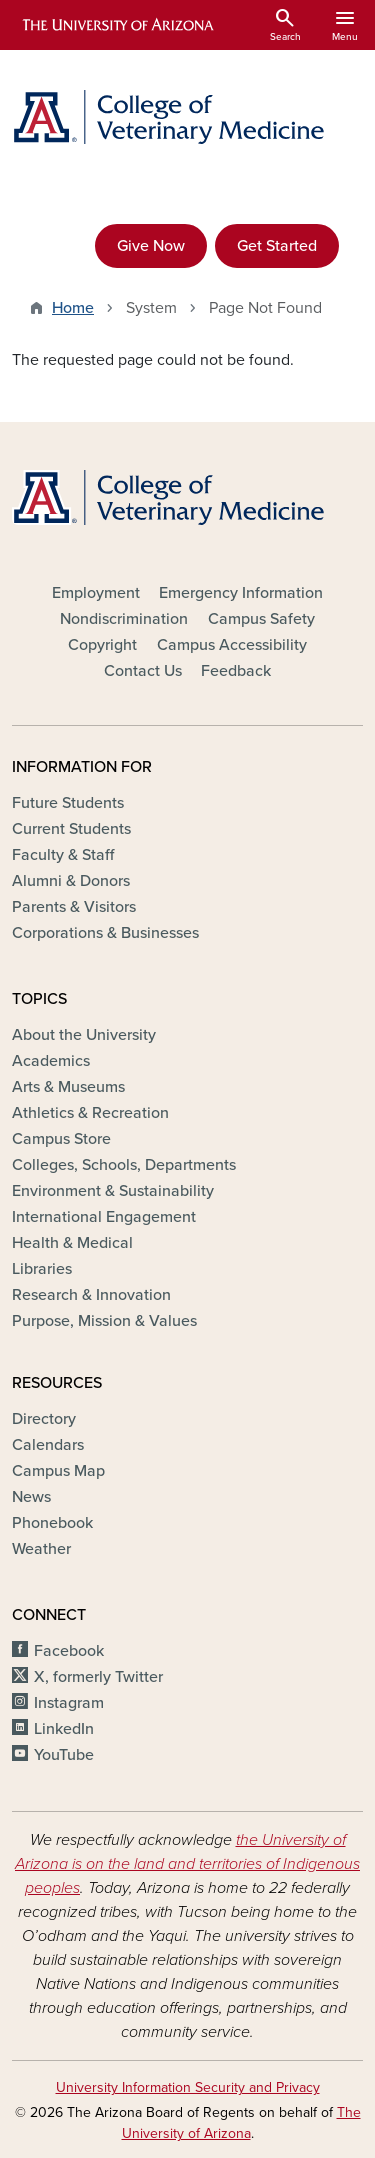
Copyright (102, 645)
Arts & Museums (68, 1087)
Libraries (42, 1269)
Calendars (48, 1445)
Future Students (68, 803)
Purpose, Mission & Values (104, 1321)
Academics (51, 1061)
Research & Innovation (91, 1295)
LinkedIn (64, 1729)
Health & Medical (72, 1243)
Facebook (69, 1651)
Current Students (71, 829)
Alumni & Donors (71, 881)
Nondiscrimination (124, 619)
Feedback (236, 671)
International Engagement (104, 1217)
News (31, 1497)
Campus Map (58, 1471)
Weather (41, 1549)
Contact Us (143, 671)
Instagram (69, 1703)
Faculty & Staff (63, 855)
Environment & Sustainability (113, 1191)
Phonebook (52, 1523)
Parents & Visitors (74, 907)
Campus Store (61, 1139)
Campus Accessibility (232, 645)
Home (73, 308)
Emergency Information (241, 593)
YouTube (64, 1755)
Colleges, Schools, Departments (124, 1165)
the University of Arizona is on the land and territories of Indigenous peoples (187, 1864)
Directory (44, 1419)
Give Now (151, 246)
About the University (84, 1035)
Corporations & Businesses (105, 933)
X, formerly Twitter (98, 1677)
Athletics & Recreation (90, 1113)
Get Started (277, 246)
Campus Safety (261, 619)
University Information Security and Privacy (188, 2087)
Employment (96, 593)
